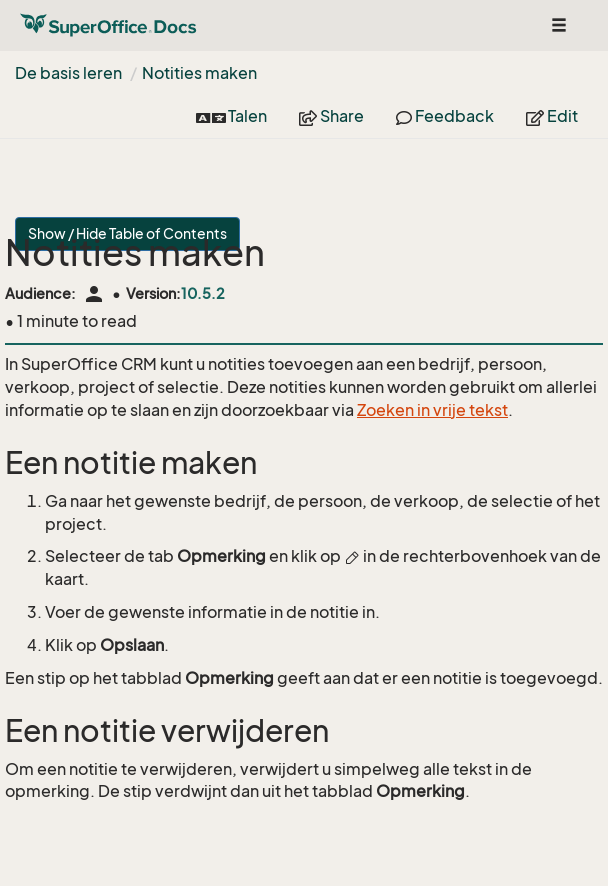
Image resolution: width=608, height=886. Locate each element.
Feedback (445, 116)
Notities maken (199, 73)
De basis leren (68, 73)
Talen (231, 116)
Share (331, 116)
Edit (552, 116)
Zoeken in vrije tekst (432, 410)
